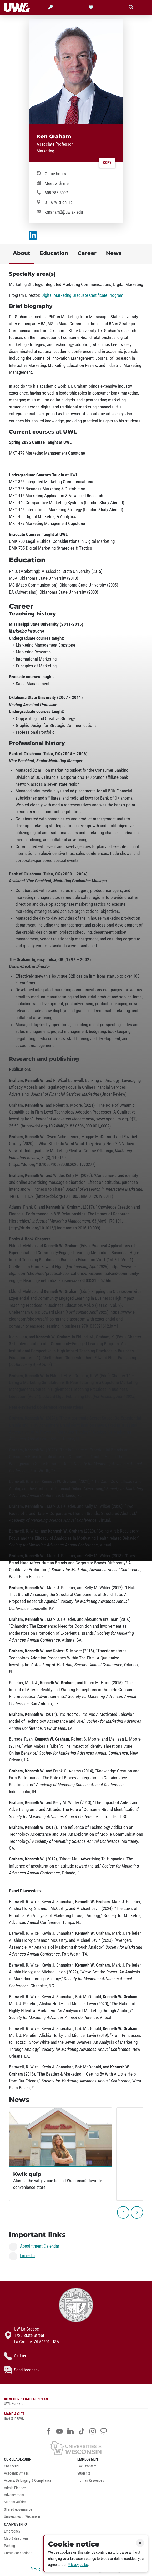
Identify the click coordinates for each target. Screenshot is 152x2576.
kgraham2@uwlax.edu (64, 212)
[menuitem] (39, 2467)
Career (87, 253)
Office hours (55, 173)
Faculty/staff (86, 2466)
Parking (9, 2546)
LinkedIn (27, 2255)
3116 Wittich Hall (60, 202)
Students (83, 2473)
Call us (15, 2356)
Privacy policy (78, 2564)
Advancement (14, 2495)
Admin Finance (15, 2488)
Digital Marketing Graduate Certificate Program (82, 295)
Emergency (12, 2531)
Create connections (18, 2553)
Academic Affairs (16, 2473)
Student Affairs (15, 2502)
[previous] (123, 2212)
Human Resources (90, 2480)
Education (54, 253)
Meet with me (57, 183)
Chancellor (11, 2466)
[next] (137, 2212)
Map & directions (16, 2538)
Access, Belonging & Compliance (28, 2480)
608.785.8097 (56, 192)
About (21, 253)
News (113, 253)
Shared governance (18, 2509)
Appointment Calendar (39, 2246)
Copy (107, 162)
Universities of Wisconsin (22, 2516)
